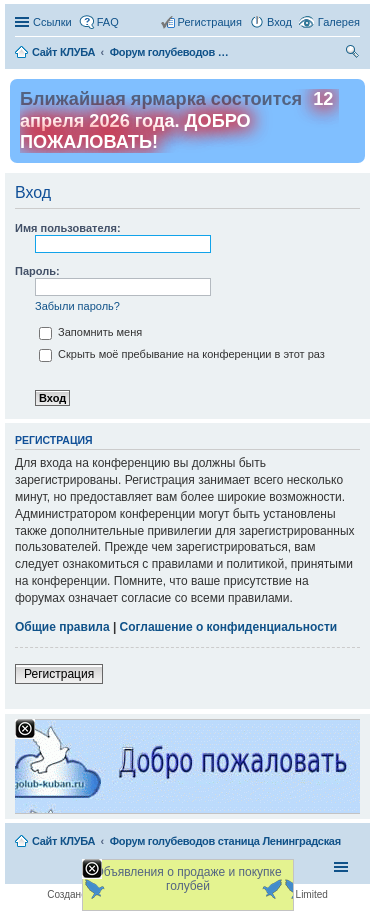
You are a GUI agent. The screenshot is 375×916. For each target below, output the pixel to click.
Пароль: (37, 271)
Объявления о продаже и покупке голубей (187, 879)
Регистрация (59, 674)
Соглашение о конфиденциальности (229, 627)
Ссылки (52, 22)
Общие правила (62, 627)
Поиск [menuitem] (354, 54)
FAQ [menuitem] (108, 22)
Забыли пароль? (77, 306)
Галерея (339, 22)
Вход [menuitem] (279, 22)
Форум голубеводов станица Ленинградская (225, 841)
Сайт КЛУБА (63, 841)
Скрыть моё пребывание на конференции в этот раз (182, 354)
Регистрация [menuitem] (210, 22)
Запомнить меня (90, 332)
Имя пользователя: (68, 228)
